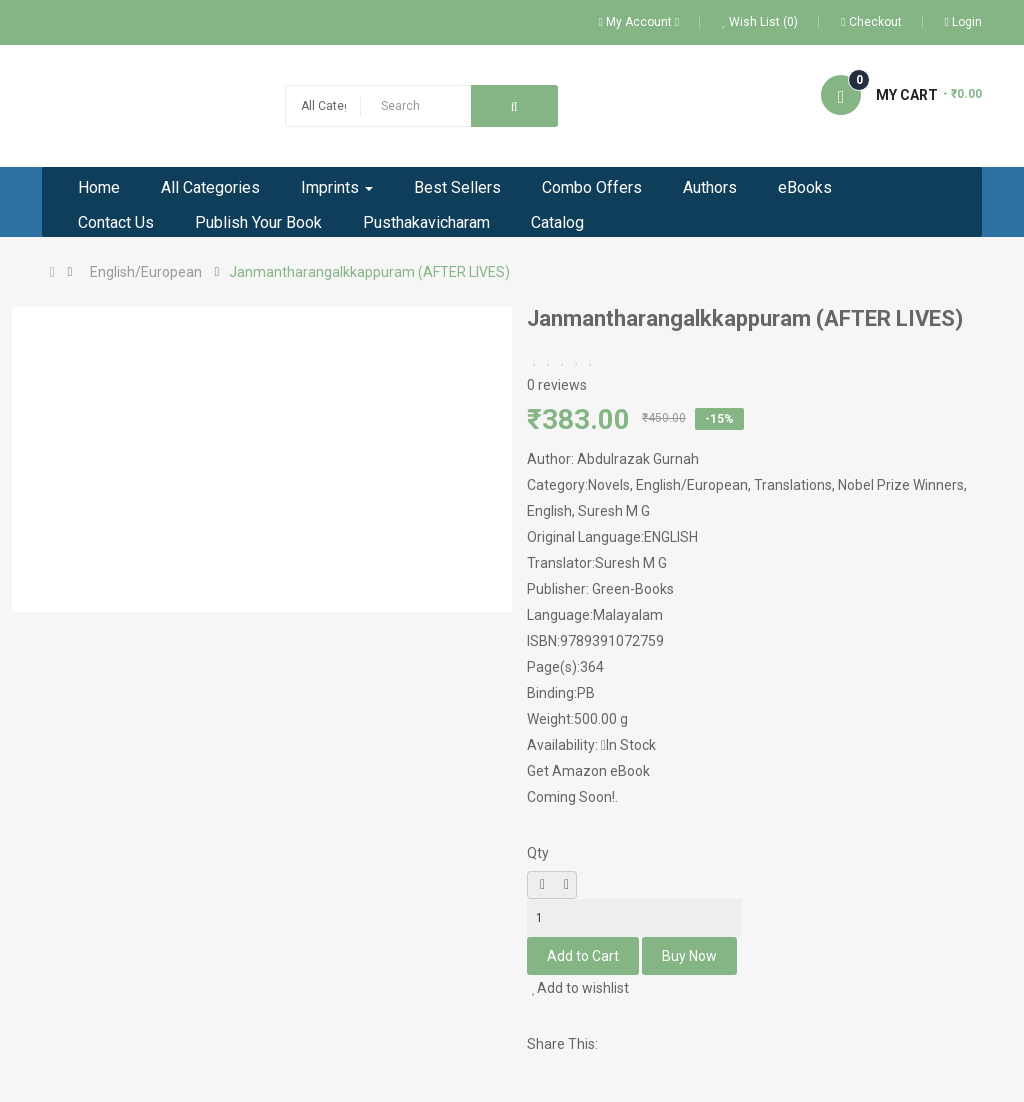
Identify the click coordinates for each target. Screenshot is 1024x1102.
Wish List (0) (760, 22)
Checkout (871, 22)
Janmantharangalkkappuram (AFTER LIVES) (369, 272)
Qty (538, 853)
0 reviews (557, 385)
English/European (146, 272)
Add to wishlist (580, 988)
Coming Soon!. (572, 797)
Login (963, 22)
